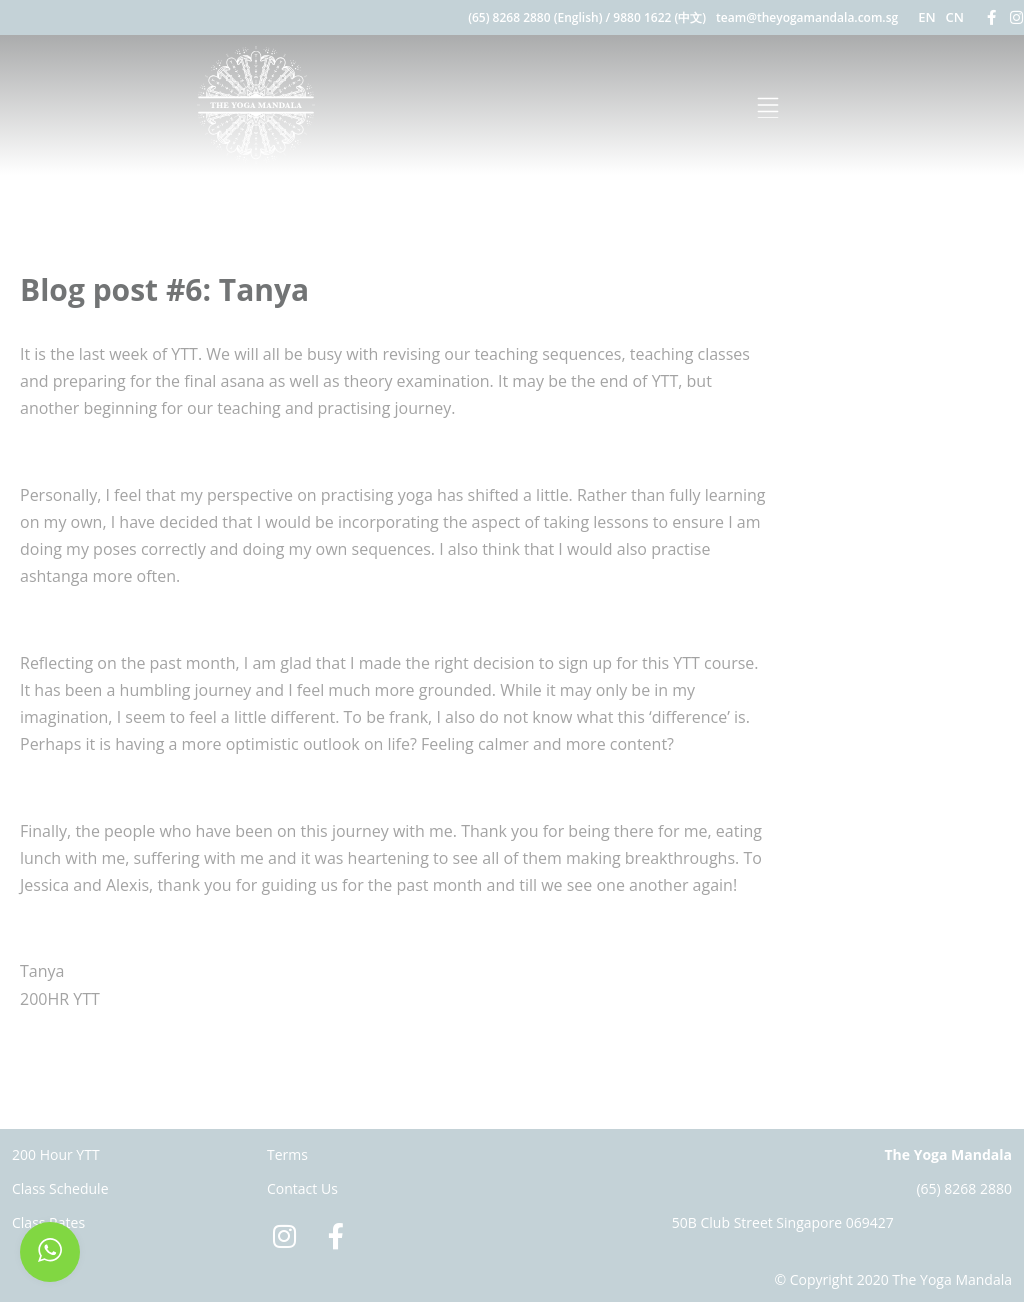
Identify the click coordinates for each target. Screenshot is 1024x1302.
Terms (287, 1154)
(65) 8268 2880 (964, 1188)
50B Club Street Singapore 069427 (783, 1222)
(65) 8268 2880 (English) (535, 17)
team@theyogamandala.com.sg (807, 17)
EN (926, 17)
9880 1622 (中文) (659, 17)
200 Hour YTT (56, 1154)
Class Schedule (60, 1188)
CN (955, 17)
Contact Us (302, 1188)
